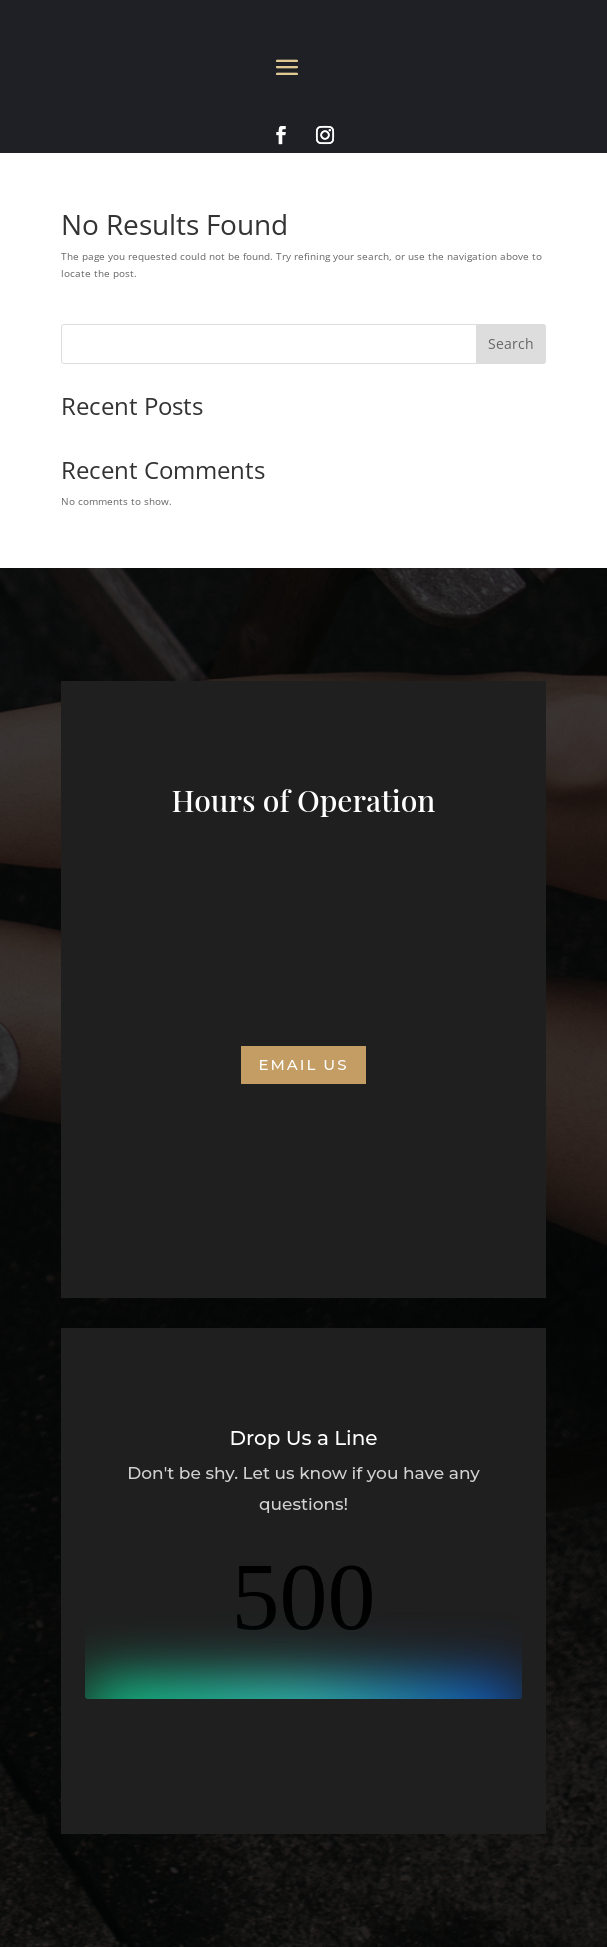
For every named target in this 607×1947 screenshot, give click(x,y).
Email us (303, 1064)
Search (511, 343)
